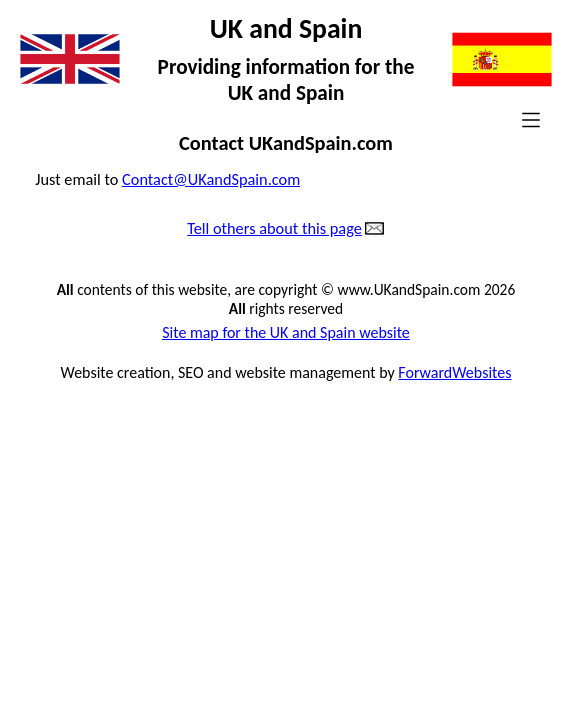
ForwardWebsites (454, 372)
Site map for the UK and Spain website (286, 332)
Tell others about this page (274, 229)
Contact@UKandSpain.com (211, 179)
